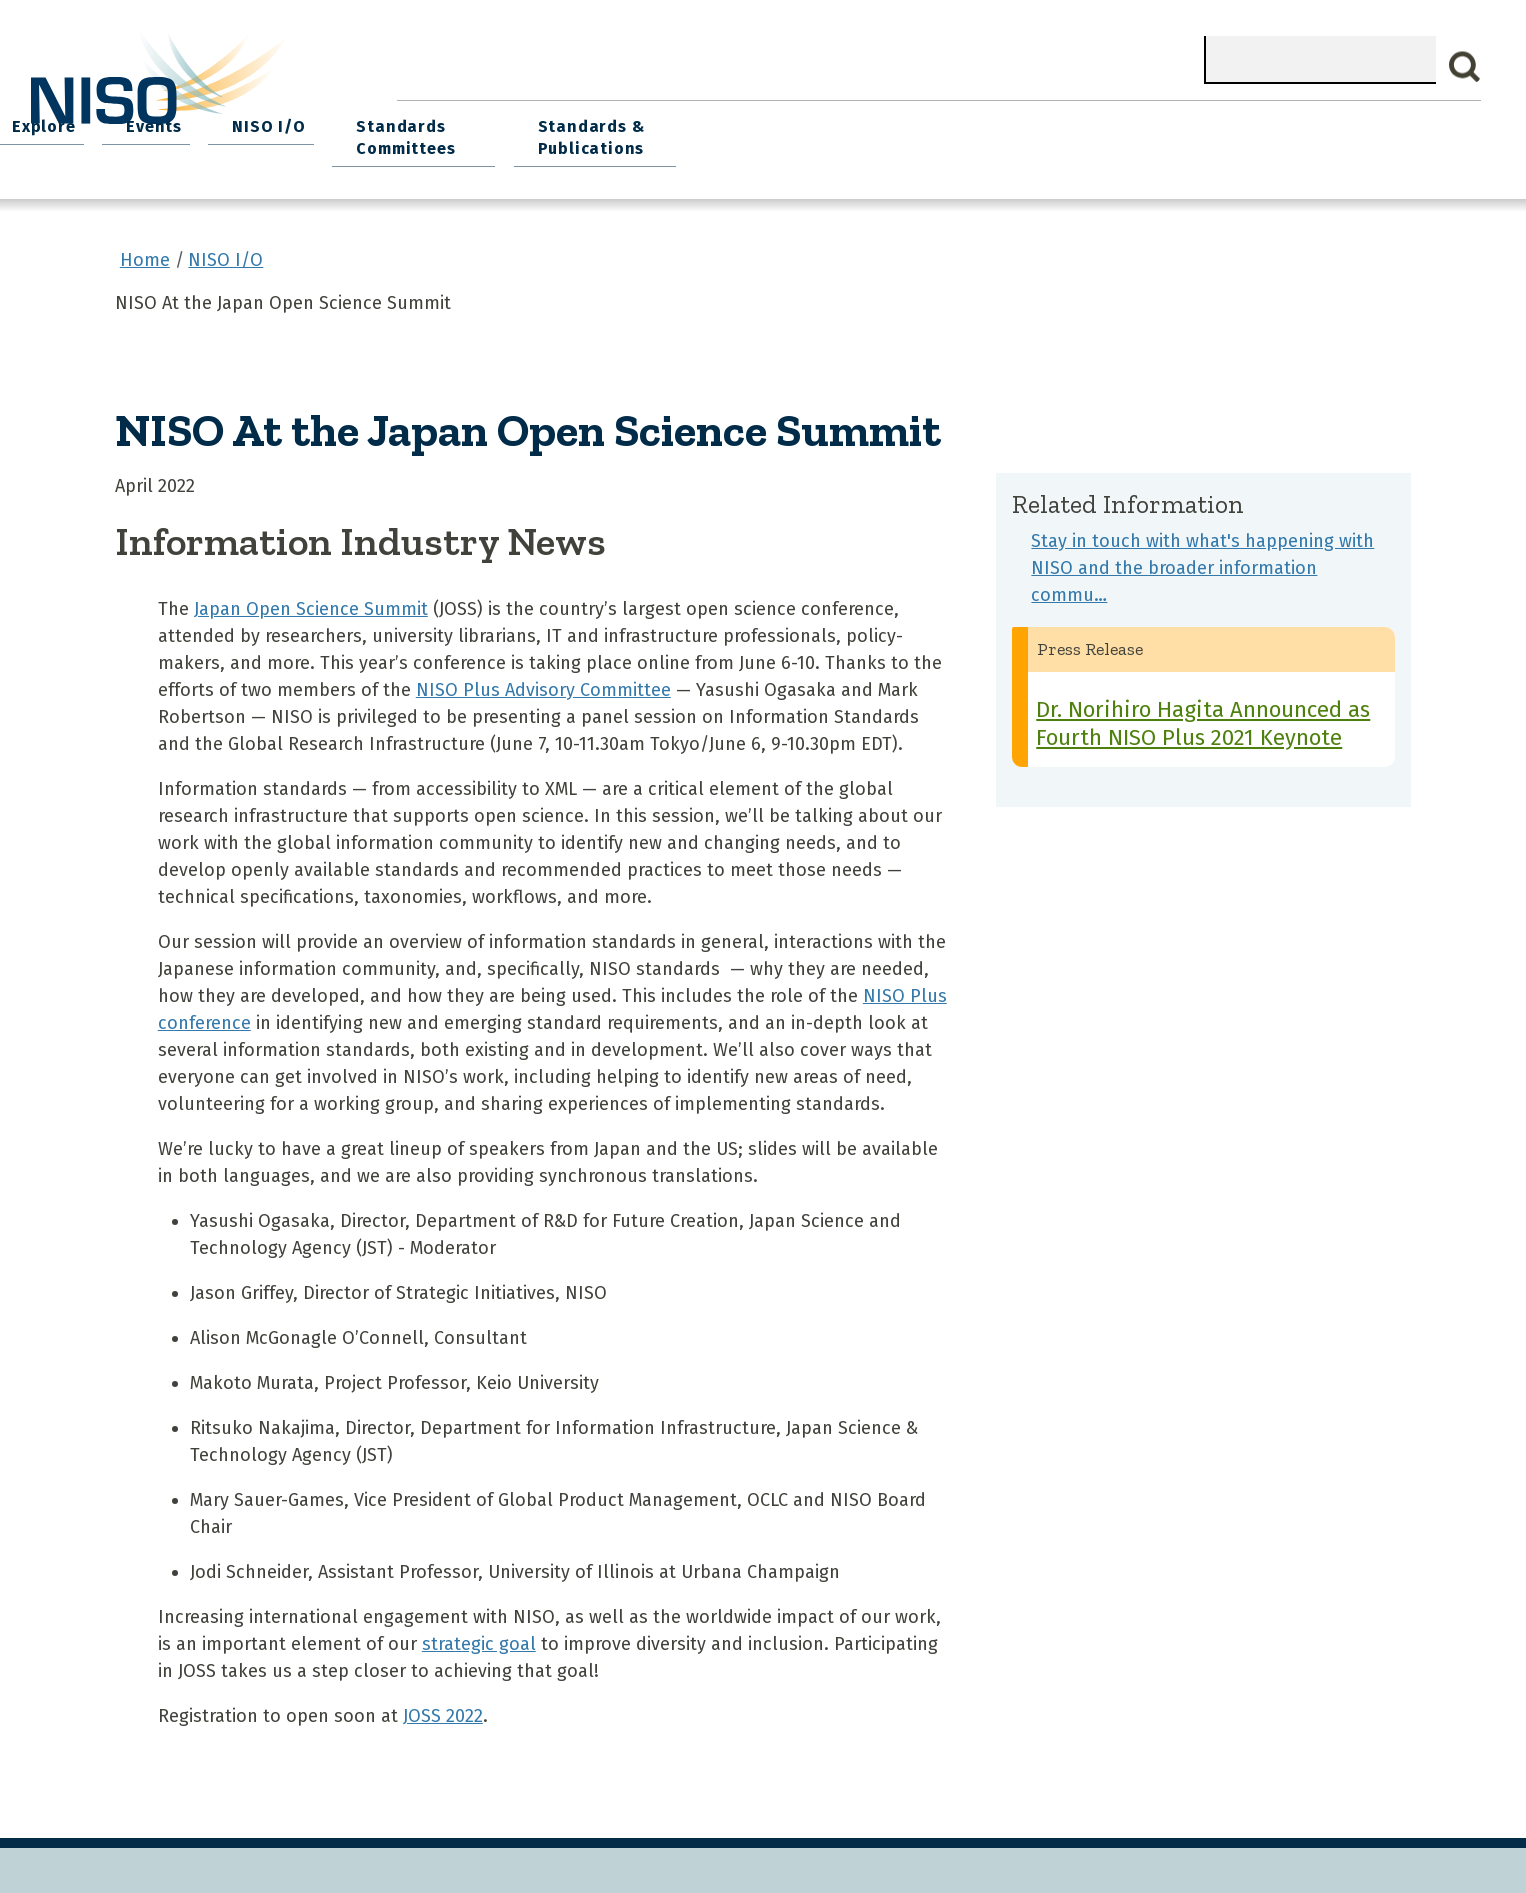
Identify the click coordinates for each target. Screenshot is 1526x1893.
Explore (803, 120)
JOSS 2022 (443, 1705)
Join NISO (688, 120)
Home (441, 120)
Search (1465, 67)
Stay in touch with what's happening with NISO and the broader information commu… (1202, 557)
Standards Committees (1141, 131)
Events (905, 120)
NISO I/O (1012, 120)
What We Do (557, 120)
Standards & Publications (1350, 131)
